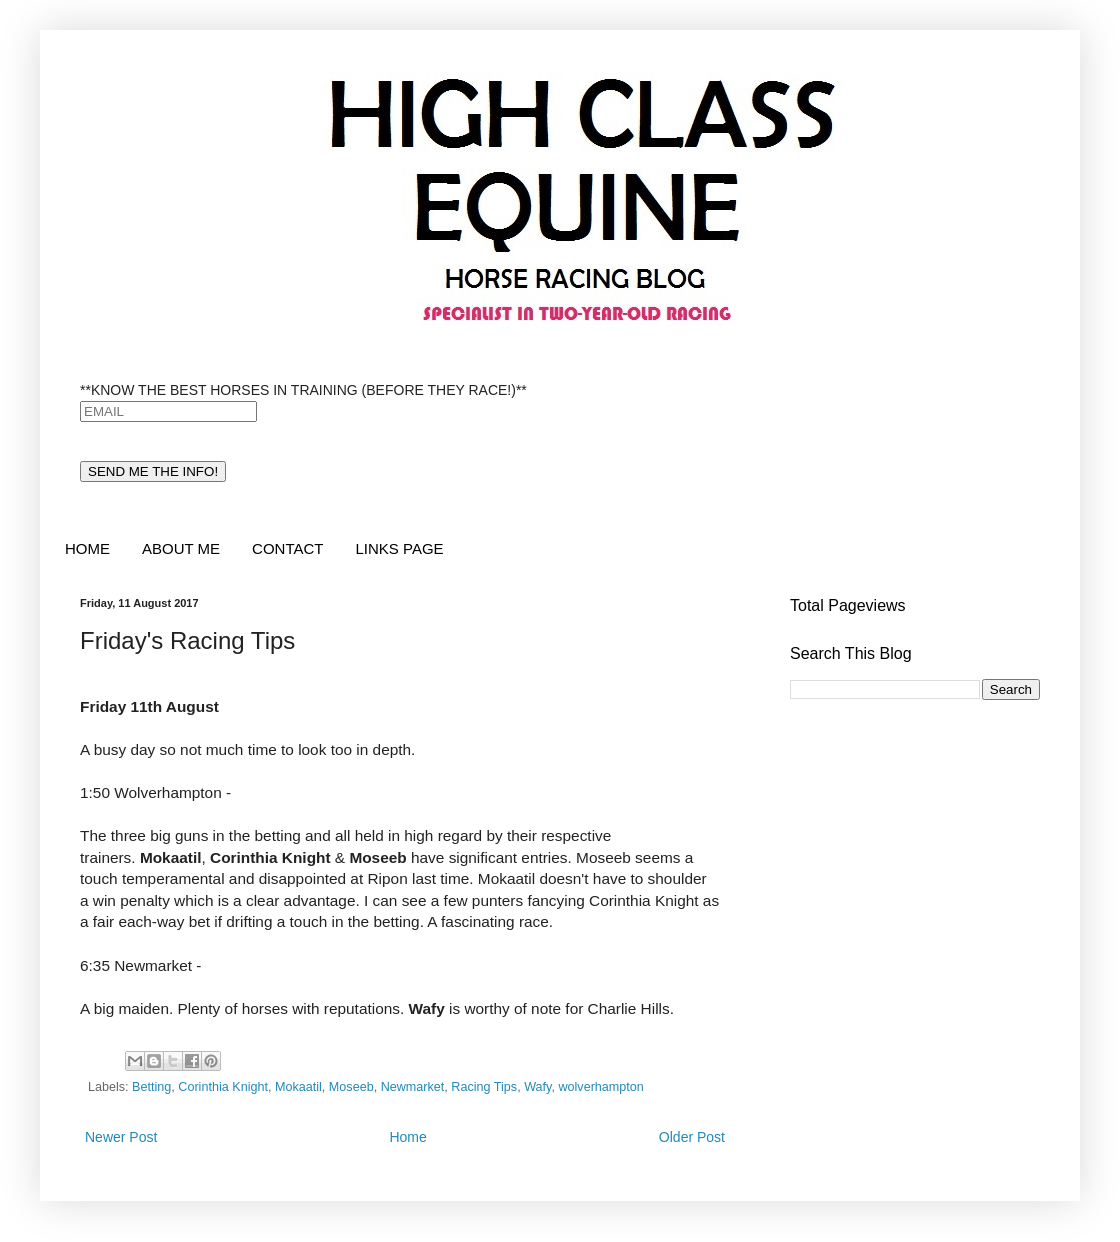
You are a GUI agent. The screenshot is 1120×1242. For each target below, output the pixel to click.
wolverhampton (600, 1087)
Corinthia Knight (223, 1087)
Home (407, 1137)
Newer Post (121, 1137)
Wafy (537, 1087)
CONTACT (287, 548)
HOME (87, 548)
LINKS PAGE (399, 548)
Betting (151, 1087)
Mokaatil (298, 1087)
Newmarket (413, 1087)
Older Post (692, 1137)
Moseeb (351, 1087)
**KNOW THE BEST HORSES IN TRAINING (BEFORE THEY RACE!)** (303, 390)
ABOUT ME (181, 548)
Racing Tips (484, 1087)
